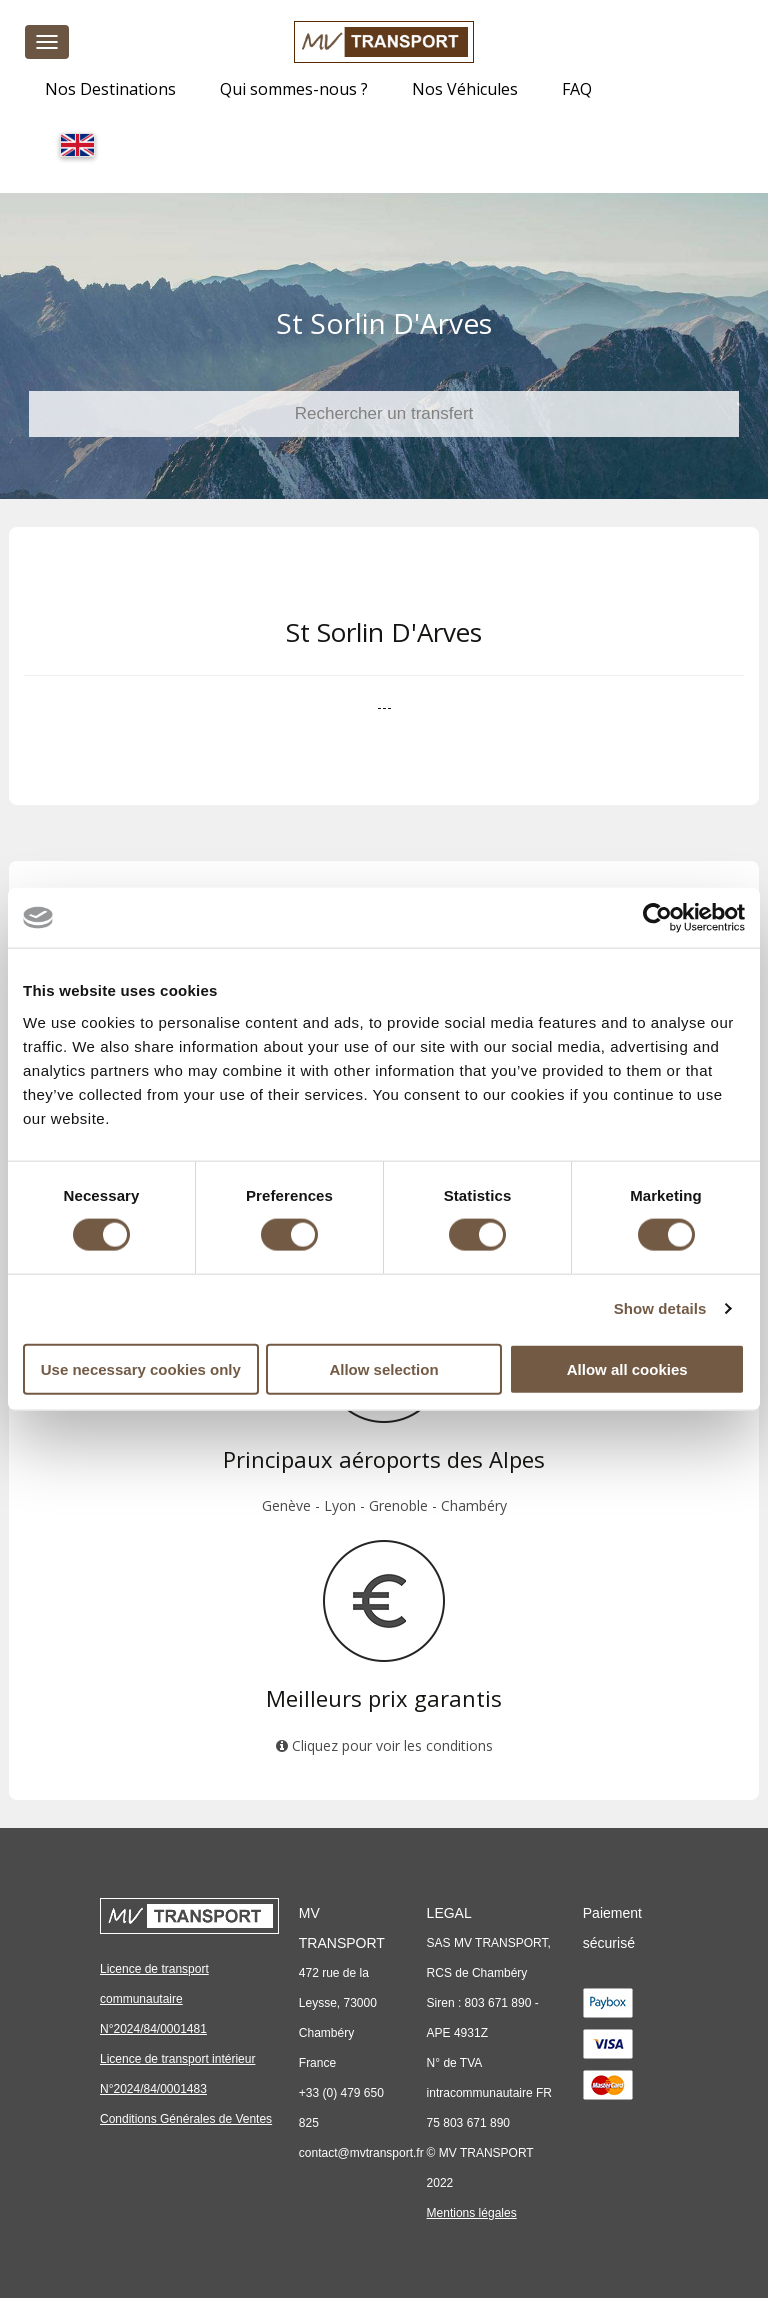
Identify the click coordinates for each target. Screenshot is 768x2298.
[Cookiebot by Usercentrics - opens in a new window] (657, 918)
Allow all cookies (627, 1368)
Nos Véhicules (465, 89)
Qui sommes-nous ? (294, 89)
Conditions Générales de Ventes (186, 2119)
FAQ (577, 89)
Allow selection (383, 1368)
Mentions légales (472, 2213)
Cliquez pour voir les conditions (384, 1745)
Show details (660, 1308)
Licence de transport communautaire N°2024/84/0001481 (154, 1999)
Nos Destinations (110, 89)
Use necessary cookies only (141, 1368)
